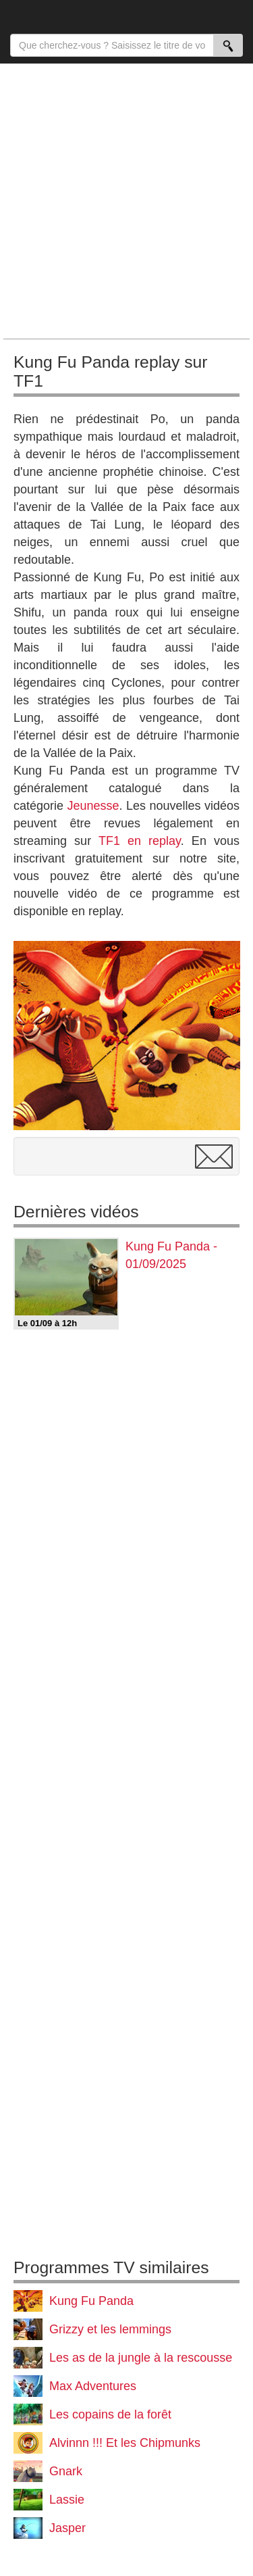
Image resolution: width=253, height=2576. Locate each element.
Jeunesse (93, 805)
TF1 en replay (140, 841)
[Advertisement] (126, 200)
